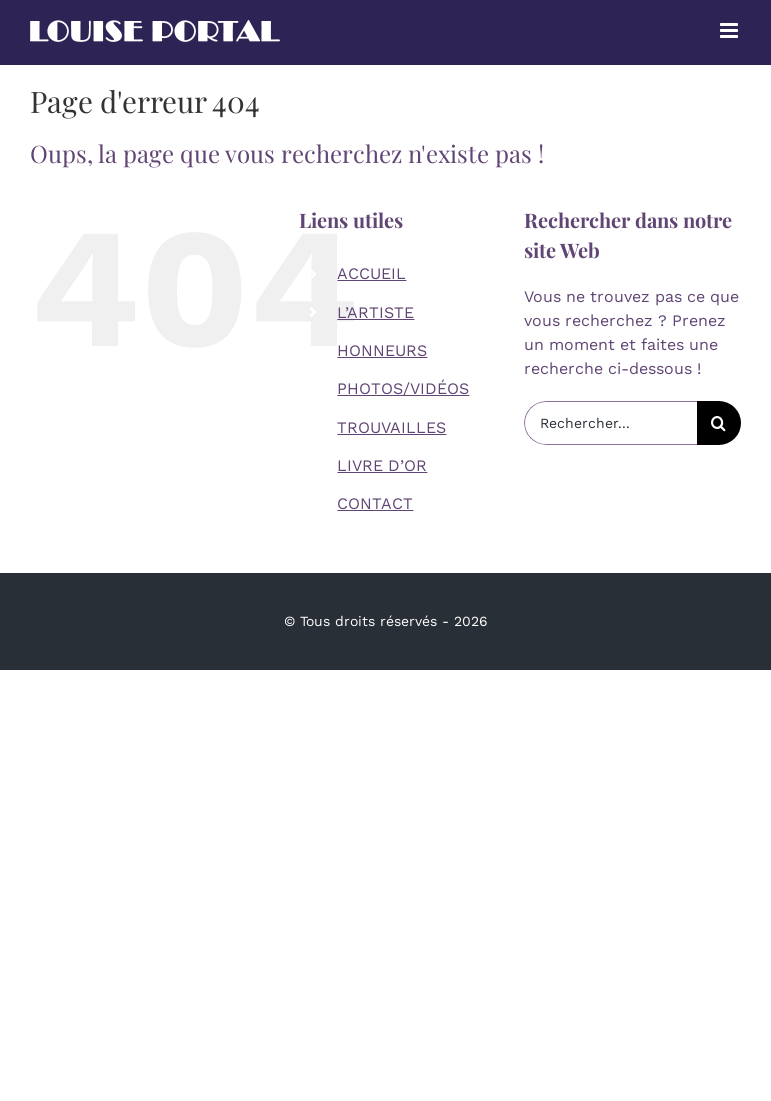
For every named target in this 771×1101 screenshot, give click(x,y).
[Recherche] (719, 423)
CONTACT (375, 503)
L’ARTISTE (375, 312)
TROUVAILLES (391, 427)
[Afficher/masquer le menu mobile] (730, 30)
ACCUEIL (371, 273)
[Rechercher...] (610, 423)
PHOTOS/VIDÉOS (403, 388)
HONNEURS (382, 350)
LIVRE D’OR (382, 465)
